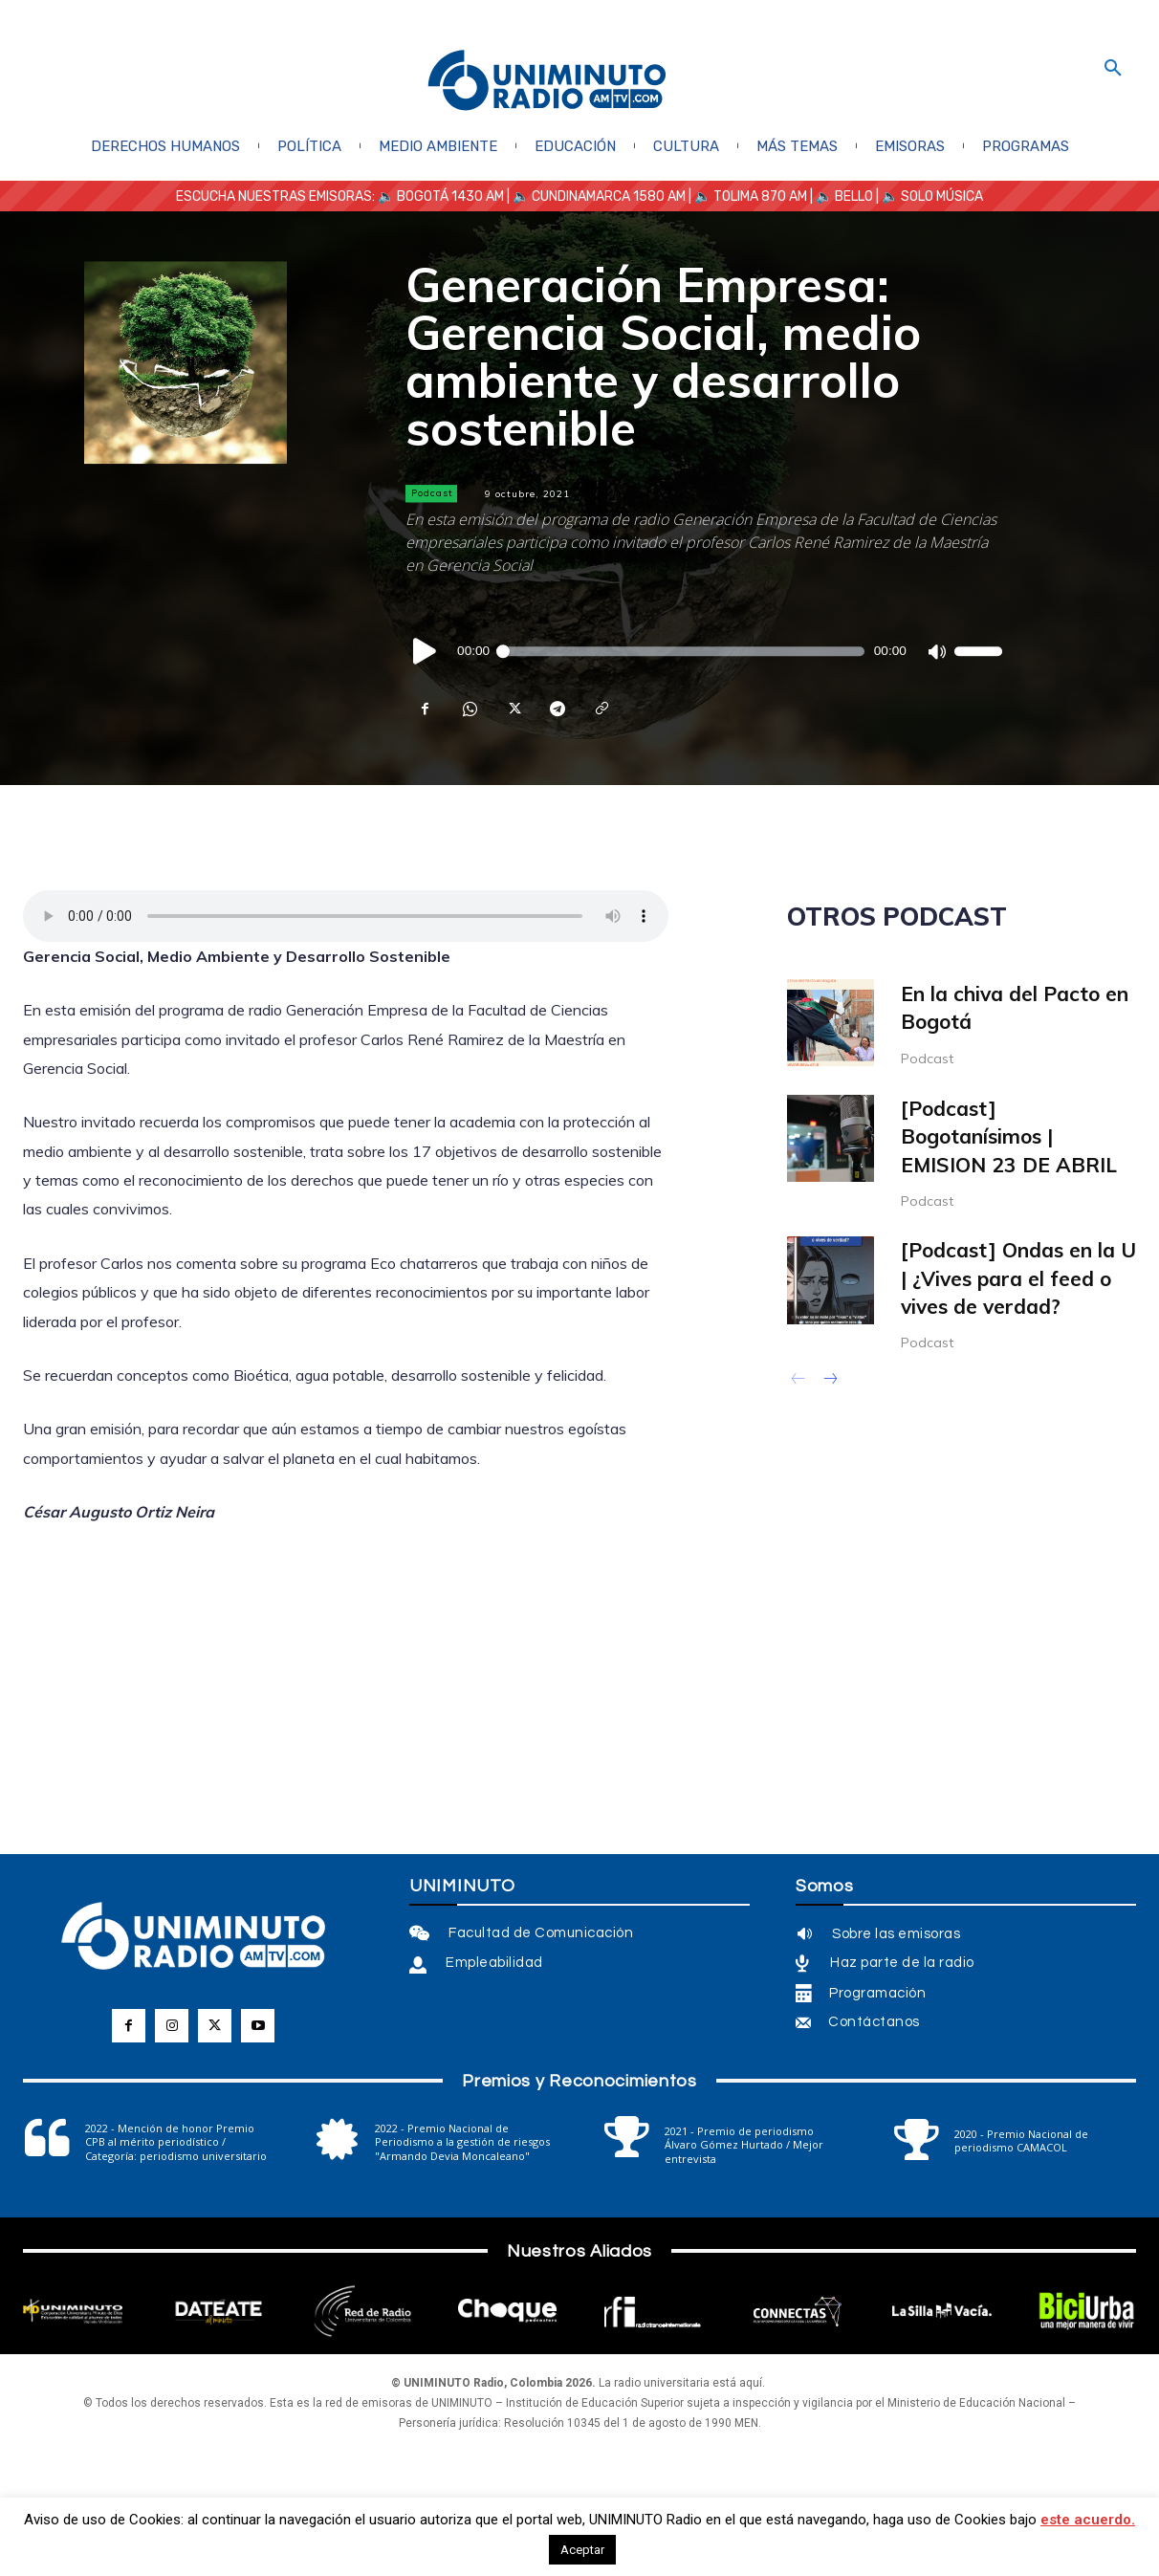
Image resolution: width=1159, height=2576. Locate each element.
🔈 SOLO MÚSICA (932, 196)
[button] (1113, 69)
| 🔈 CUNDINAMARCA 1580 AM (595, 196)
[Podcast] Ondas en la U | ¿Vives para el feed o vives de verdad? (1018, 1278)
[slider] (681, 651)
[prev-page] (799, 1380)
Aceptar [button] (582, 2550)
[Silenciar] (936, 651)
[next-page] (830, 1380)
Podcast (431, 493)
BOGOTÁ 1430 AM (450, 196)
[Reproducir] (425, 651)
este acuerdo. (1087, 2519)
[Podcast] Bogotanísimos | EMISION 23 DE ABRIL (1009, 1136)
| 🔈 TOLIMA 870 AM (746, 196)
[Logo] (547, 81)
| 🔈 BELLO (840, 196)
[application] (703, 651)
